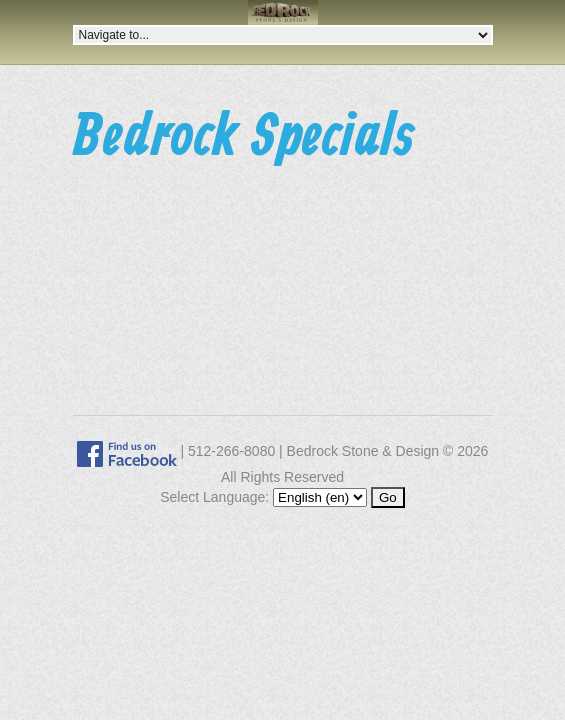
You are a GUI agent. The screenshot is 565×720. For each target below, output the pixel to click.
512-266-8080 (231, 451)
